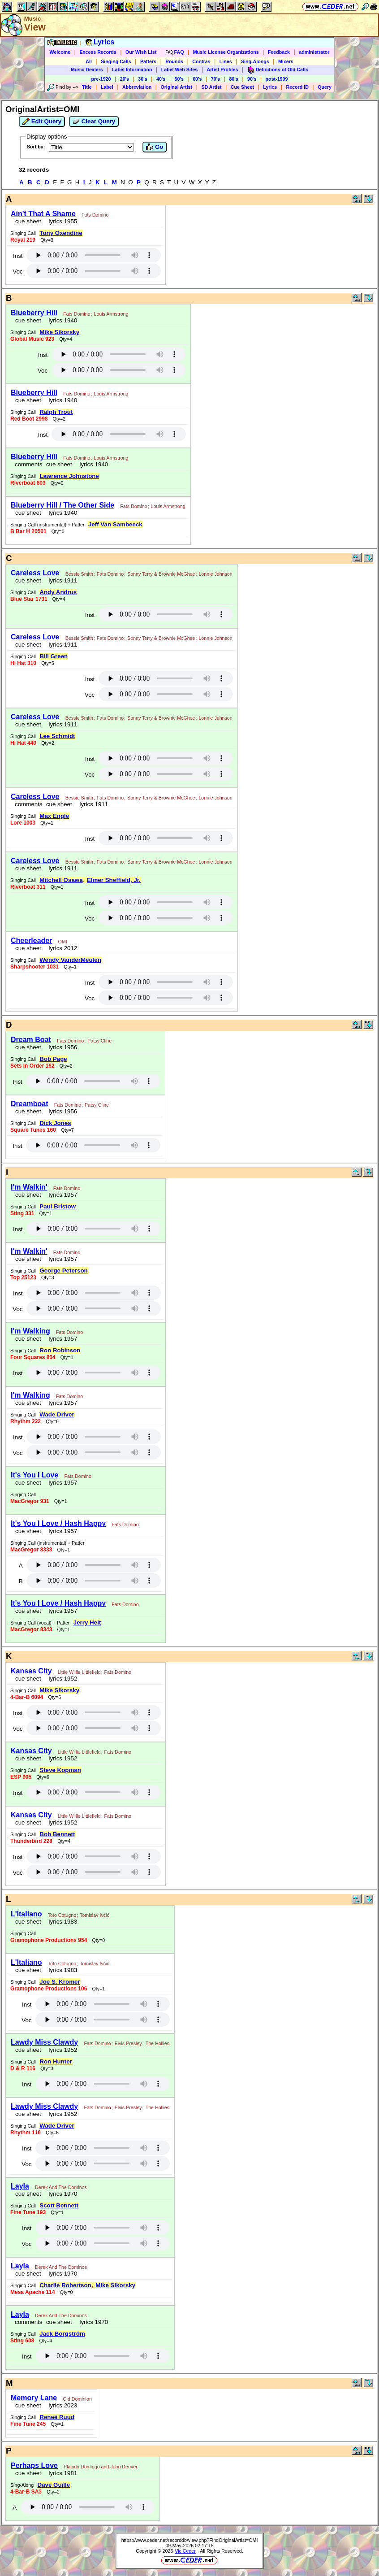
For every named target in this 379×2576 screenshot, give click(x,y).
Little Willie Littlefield (79, 1672)
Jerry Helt (87, 1622)
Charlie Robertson (65, 2285)
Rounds (174, 61)
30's (142, 79)
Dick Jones (55, 1123)
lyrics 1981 (61, 2473)
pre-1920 (101, 79)
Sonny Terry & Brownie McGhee (161, 574)
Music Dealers (87, 69)
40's (160, 79)
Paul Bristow (57, 1206)
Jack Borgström (62, 2333)
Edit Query (41, 121)
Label (107, 87)
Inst (17, 255)
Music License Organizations (226, 52)
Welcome (60, 52)
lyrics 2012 (61, 948)
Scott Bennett (58, 2205)
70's (215, 79)
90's (251, 79)
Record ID (297, 87)
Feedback (279, 52)
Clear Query (94, 121)
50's (179, 79)
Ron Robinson (59, 1350)
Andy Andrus (58, 592)
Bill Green (53, 656)
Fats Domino (95, 214)
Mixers (285, 61)
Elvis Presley (128, 2043)
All (89, 61)
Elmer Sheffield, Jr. (114, 880)
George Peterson (63, 1270)
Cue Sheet (242, 87)
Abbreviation (136, 87)
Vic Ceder (185, 2551)
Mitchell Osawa (60, 880)
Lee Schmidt (57, 736)
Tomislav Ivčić (94, 1915)
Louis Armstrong (111, 314)
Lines (226, 61)
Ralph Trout (56, 411)
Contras (201, 61)
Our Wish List (140, 52)
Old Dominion (77, 2399)
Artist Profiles (222, 69)
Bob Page (53, 1059)
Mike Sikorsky (59, 332)
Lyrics (270, 87)
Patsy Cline (99, 1040)
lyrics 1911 (61, 580)
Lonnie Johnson (215, 574)
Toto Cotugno (62, 1915)
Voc (17, 271)
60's (197, 79)
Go (154, 147)
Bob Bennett (57, 1834)
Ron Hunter (55, 2061)
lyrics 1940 (61, 320)
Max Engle (54, 815)
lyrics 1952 (61, 1678)
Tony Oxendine (60, 233)
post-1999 (277, 79)
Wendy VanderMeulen (70, 959)
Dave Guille (54, 2484)
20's (124, 79)
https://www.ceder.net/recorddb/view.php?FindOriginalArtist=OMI (189, 2540)
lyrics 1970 (61, 2193)
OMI (62, 941)
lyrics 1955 (61, 221)
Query (325, 87)
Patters (148, 61)
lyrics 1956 (61, 1047)
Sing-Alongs (255, 61)
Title (87, 87)
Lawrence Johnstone (69, 476)
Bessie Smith (79, 574)
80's (233, 79)
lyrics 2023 (61, 2405)
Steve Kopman (60, 1770)
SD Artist (211, 87)
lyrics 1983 (61, 1921)
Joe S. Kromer (59, 1981)
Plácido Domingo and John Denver (101, 2466)
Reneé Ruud (56, 2417)
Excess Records (97, 52)
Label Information (132, 69)
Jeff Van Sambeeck (115, 524)
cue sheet (28, 221)
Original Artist (176, 87)
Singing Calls (116, 61)
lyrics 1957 (61, 1194)
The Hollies (157, 2043)
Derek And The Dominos (61, 2187)
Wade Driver (56, 1414)
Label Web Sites (179, 69)
